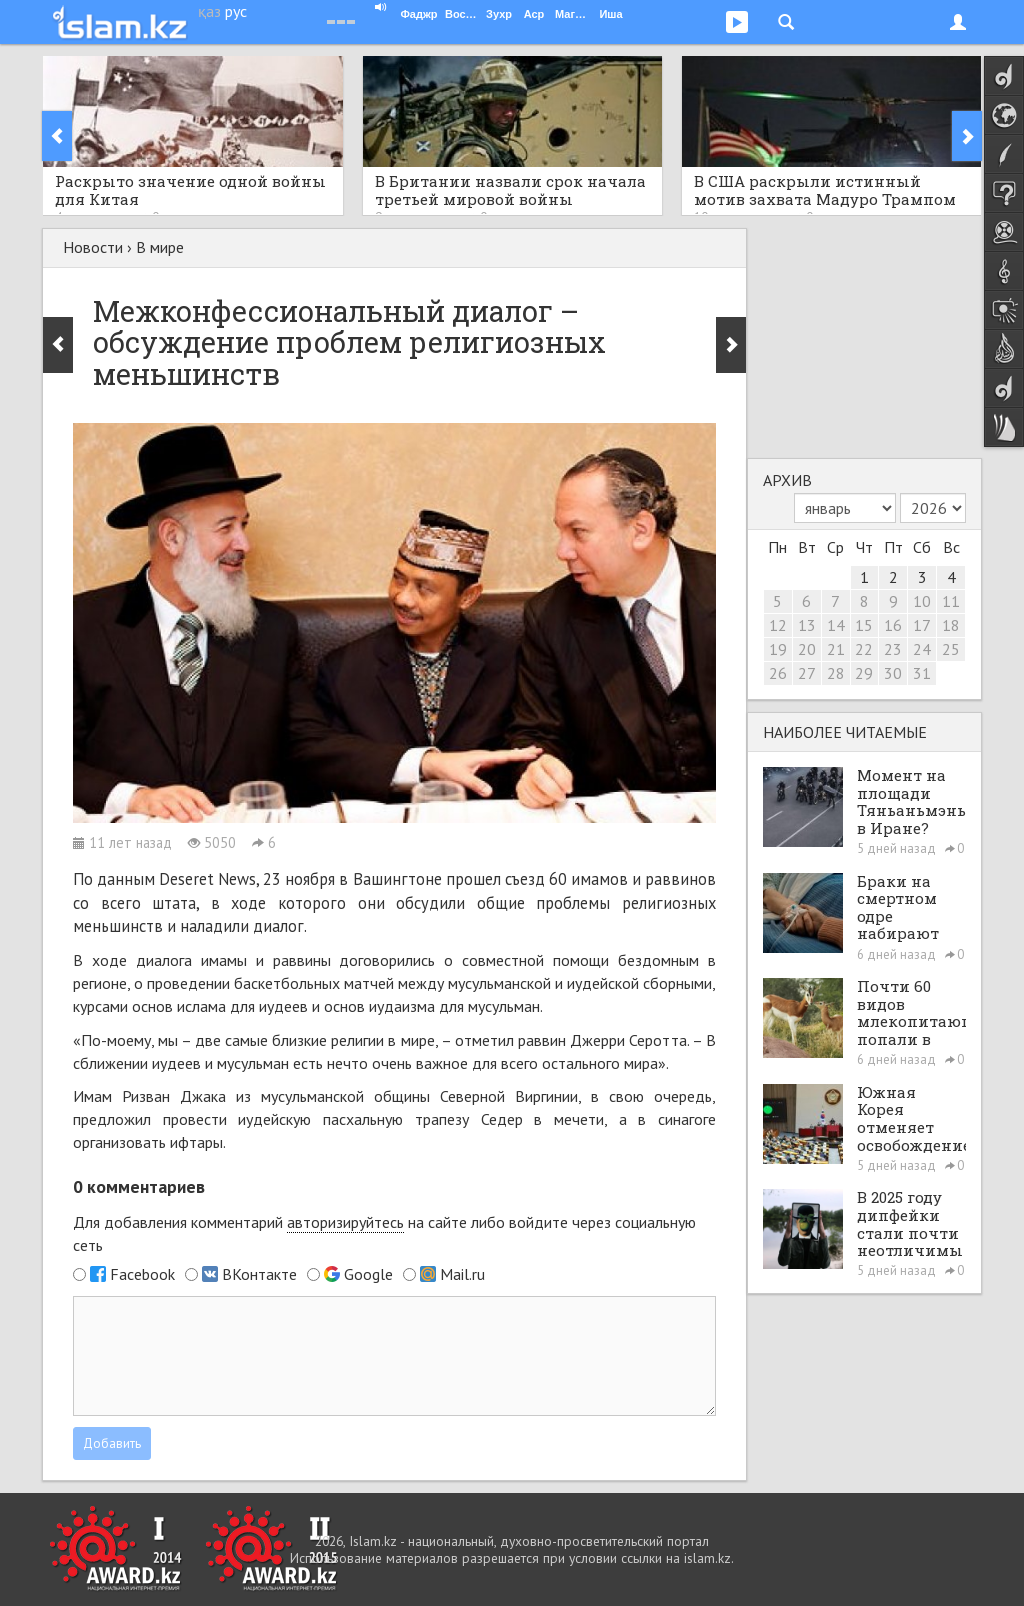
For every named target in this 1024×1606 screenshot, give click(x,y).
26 (778, 673)
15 (864, 625)
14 (836, 625)
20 (807, 649)
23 (893, 649)
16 (893, 625)
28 (836, 673)
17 (922, 625)
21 (836, 649)
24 (922, 649)
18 (951, 625)
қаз (209, 11)
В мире (160, 247)
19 (778, 649)
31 (922, 673)
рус (236, 11)
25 (951, 649)
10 (922, 601)
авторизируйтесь (345, 1222)
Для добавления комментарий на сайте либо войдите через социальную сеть (384, 1233)
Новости (93, 247)
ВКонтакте (259, 1274)
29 (864, 673)
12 (778, 625)
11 (951, 601)
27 (807, 673)
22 (864, 649)
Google (368, 1274)
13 (807, 625)
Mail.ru (462, 1274)
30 (893, 673)
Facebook (142, 1274)
